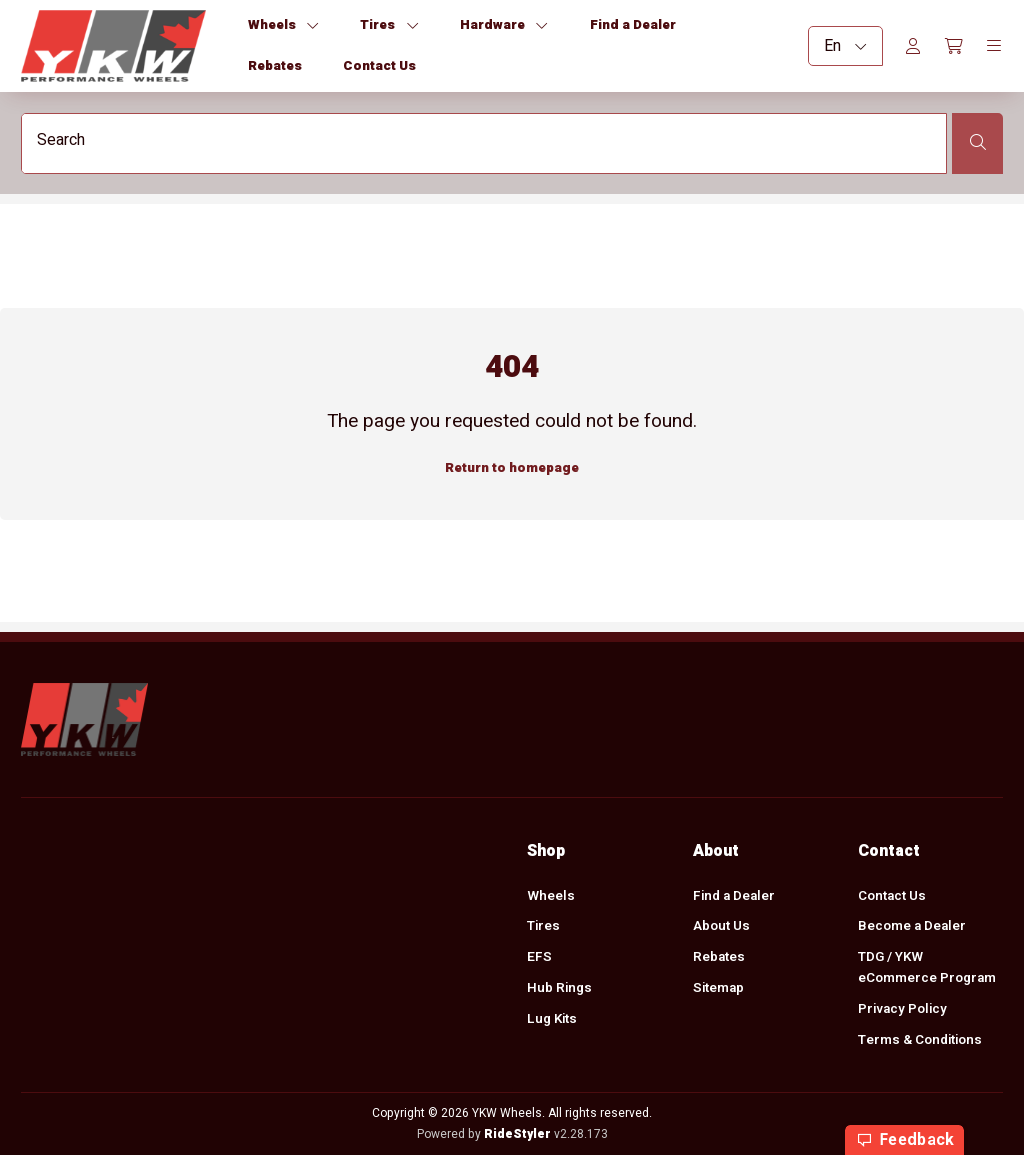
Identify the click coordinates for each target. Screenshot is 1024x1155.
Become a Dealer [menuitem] (912, 927)
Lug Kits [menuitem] (552, 1020)
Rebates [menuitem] (719, 958)
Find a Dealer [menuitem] (734, 896)
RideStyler (517, 1134)
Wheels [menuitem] (551, 896)
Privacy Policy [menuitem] (902, 1009)
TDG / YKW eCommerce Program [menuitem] (927, 968)
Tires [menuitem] (543, 927)
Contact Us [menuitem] (892, 896)
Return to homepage (512, 467)
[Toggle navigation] (994, 46)
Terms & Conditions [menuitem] (920, 1040)
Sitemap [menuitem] (718, 989)
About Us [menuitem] (721, 927)
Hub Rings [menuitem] (559, 989)
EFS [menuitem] (539, 958)
